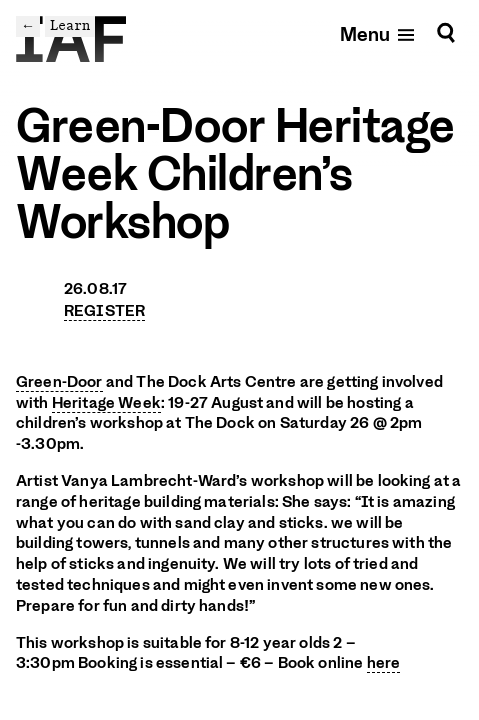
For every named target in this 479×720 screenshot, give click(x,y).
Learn (70, 25)
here (384, 663)
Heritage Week (106, 403)
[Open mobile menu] (378, 33)
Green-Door (59, 382)
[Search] (446, 33)
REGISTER (104, 311)
